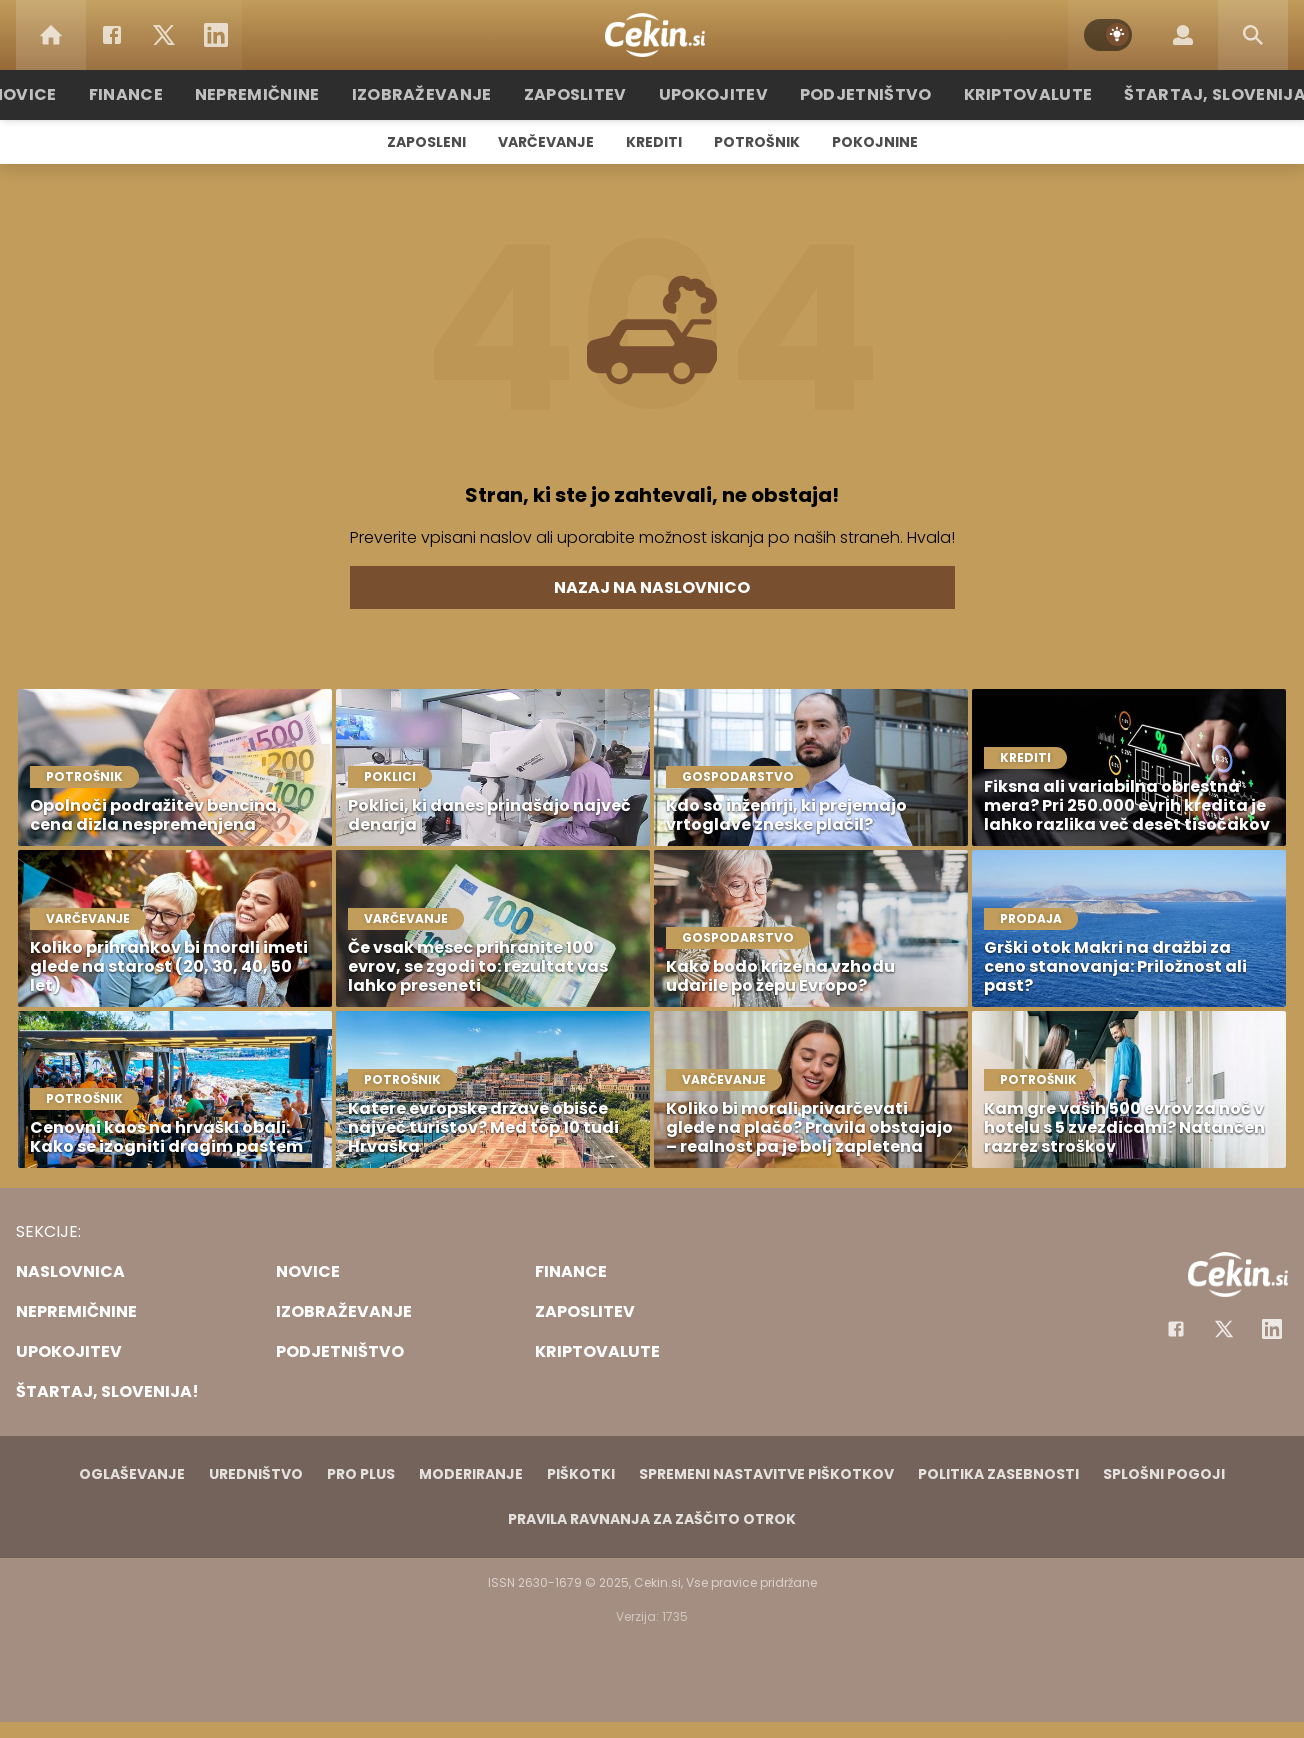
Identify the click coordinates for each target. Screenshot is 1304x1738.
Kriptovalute (1004, 94)
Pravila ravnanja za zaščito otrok (652, 1519)
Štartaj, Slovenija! (1179, 94)
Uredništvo (256, 1474)
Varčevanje (546, 142)
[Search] (1253, 35)
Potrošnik (757, 142)
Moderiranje (471, 1474)
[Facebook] (112, 35)
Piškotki (581, 1474)
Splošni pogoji (1164, 1474)
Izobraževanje (443, 94)
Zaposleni (426, 142)
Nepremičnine (291, 94)
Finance (167, 94)
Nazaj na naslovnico (652, 587)
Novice (71, 94)
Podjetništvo (854, 94)
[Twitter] (164, 35)
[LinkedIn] (216, 35)
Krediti (654, 142)
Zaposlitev (585, 94)
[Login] (1183, 35)
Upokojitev (713, 94)
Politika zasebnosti (998, 1474)
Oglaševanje (132, 1474)
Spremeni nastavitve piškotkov (766, 1474)
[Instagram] (1272, 1329)
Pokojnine (875, 142)
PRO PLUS (361, 1474)
